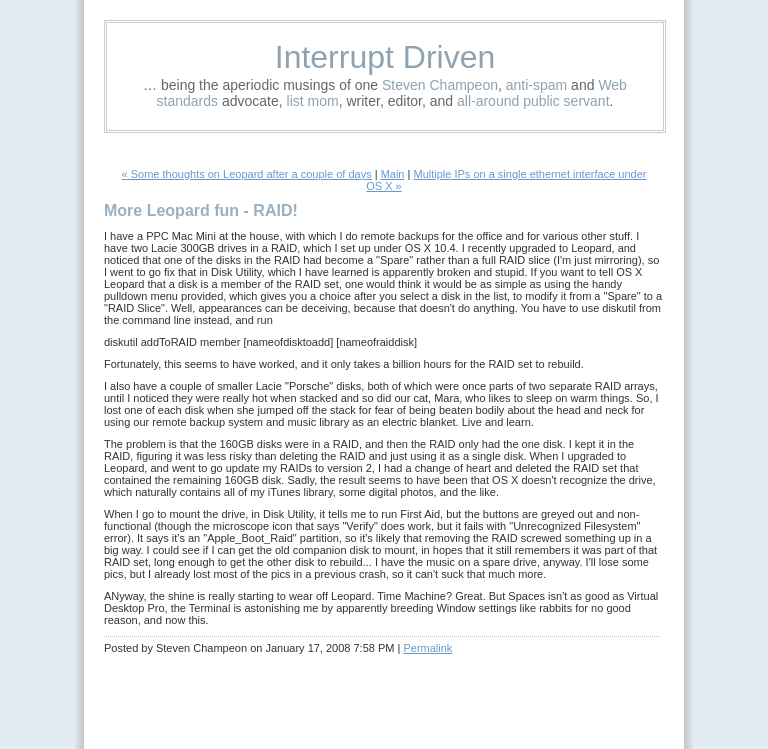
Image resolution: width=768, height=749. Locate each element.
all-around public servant (533, 101)
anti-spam (536, 85)
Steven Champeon (440, 85)
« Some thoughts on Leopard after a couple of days (247, 174)
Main (393, 174)
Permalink (427, 648)
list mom (313, 101)
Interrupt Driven (385, 57)
